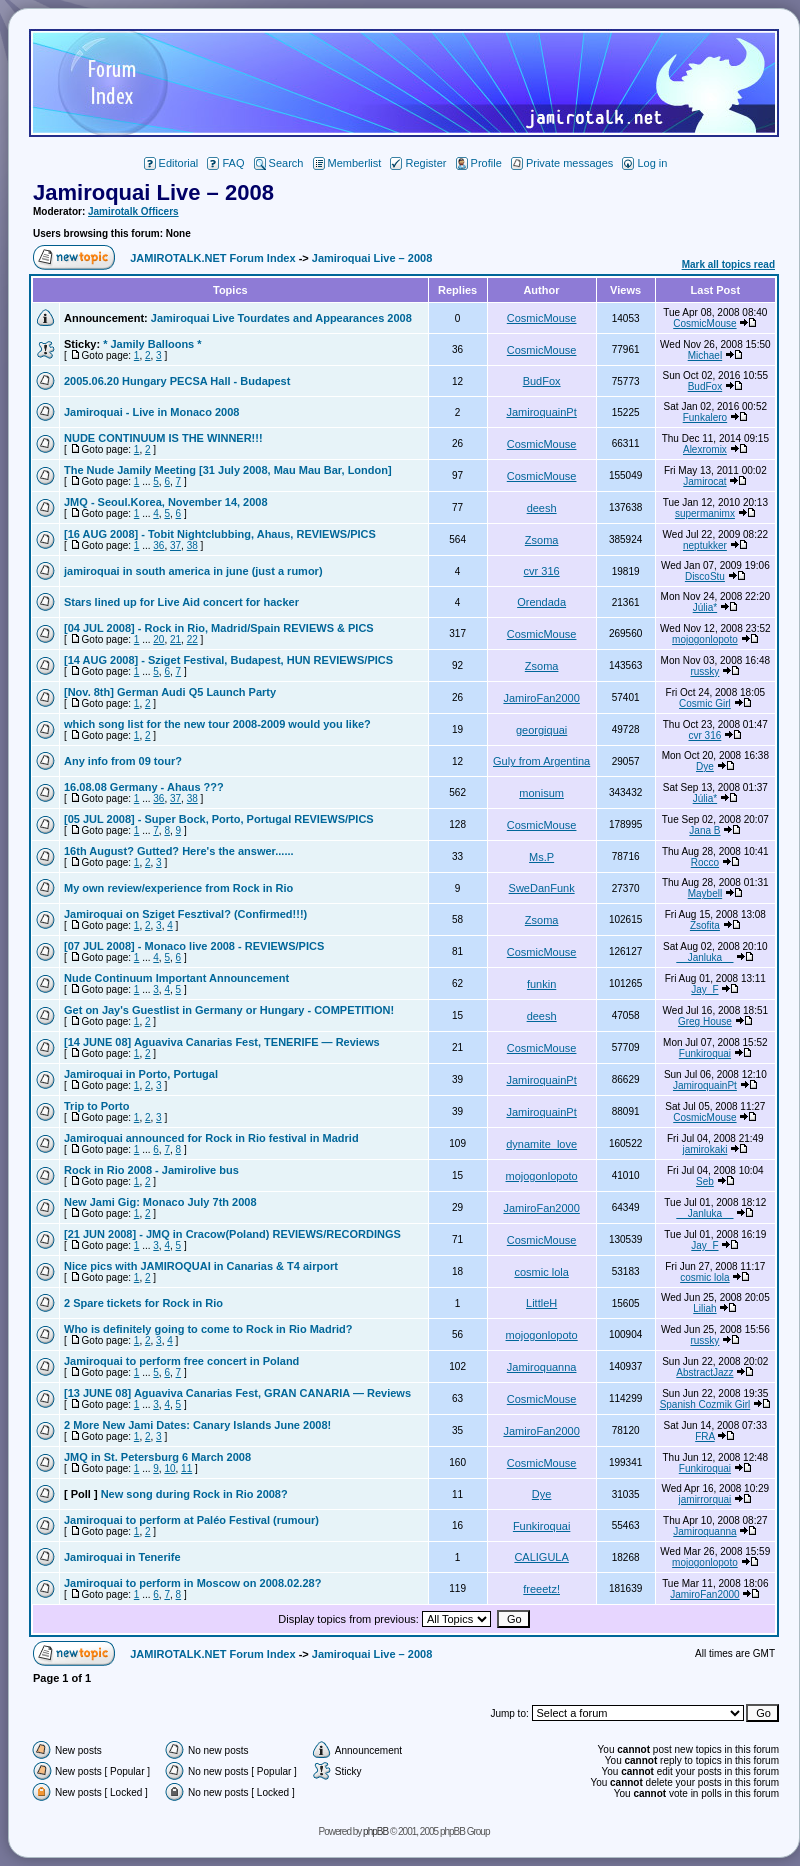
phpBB (375, 1831)
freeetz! (541, 1589)
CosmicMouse (542, 318)
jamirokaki (704, 1149)
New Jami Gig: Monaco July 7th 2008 (160, 1202)
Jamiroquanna (542, 1367)
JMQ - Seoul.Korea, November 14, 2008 (166, 502)
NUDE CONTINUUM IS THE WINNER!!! (163, 438)
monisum (541, 793)
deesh (542, 508)
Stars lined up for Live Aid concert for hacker (181, 602)
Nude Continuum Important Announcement (176, 978)
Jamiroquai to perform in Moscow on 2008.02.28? (192, 1583)
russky (704, 671)
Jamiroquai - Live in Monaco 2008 (151, 412)
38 (192, 545)
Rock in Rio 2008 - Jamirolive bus (151, 1170)
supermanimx (705, 513)
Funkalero (705, 417)
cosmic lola (541, 1272)
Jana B (704, 830)
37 (175, 545)
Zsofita (705, 925)
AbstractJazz (704, 1372)
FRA (704, 1436)
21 (175, 639)
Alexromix (705, 449)
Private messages (562, 163)
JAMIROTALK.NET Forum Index (212, 258)
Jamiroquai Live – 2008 (153, 192)
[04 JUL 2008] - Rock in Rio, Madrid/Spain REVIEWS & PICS (219, 628)
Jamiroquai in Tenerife (122, 1557)
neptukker (705, 545)
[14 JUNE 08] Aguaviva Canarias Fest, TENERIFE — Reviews (222, 1042)
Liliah (704, 1308)
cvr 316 (542, 571)
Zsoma (542, 540)
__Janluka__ (705, 957)
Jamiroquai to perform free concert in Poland (181, 1361)
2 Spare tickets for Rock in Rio (143, 1303)
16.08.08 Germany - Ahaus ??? (144, 787)
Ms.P (541, 857)
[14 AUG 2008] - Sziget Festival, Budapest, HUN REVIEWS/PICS (228, 660)
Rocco (705, 862)
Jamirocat (704, 481)
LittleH (541, 1303)
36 (158, 545)
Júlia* (705, 607)
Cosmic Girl (705, 703)
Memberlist (347, 163)
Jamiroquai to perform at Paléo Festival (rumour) (191, 1520)
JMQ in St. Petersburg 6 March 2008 (157, 1457)
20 (158, 639)
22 (192, 639)
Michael (705, 355)
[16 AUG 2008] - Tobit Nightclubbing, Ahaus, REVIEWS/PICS (220, 534)
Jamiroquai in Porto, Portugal (141, 1074)
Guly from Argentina (541, 761)
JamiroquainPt (541, 412)
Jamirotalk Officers (133, 211)
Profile (479, 163)
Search (279, 163)
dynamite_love (541, 1144)
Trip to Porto (96, 1106)
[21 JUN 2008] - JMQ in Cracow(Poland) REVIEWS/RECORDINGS (232, 1234)
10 (169, 1468)
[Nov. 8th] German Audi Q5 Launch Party (170, 692)
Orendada (541, 602)
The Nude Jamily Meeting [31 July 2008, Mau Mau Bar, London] (228, 470)
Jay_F (704, 989)
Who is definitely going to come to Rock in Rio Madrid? (208, 1329)
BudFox (542, 381)
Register (418, 163)
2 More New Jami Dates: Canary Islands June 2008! (197, 1425)
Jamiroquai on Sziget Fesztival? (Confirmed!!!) (185, 914)
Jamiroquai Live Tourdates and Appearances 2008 (281, 318)
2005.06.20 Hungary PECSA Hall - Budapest (177, 381)
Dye (705, 766)
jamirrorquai (705, 1499)
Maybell (705, 893)
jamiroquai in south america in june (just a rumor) (193, 571)
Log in (644, 163)
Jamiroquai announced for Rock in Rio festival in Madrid (211, 1138)
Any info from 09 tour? (123, 761)
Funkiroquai (705, 1053)
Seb (705, 1181)
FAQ (225, 163)
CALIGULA (541, 1557)
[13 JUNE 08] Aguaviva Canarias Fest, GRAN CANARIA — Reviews (237, 1393)
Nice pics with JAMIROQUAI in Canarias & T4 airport (201, 1266)
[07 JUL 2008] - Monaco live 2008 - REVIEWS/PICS (194, 946)
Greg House (705, 1021)
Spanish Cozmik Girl (705, 1404)
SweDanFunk (542, 888)
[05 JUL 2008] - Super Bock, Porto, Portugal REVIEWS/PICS (219, 819)
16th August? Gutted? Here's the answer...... (179, 851)
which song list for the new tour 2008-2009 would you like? (217, 724)
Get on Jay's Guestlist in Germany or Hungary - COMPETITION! (229, 1010)
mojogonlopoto (705, 639)
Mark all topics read (728, 264)
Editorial (171, 163)
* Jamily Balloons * (152, 344)
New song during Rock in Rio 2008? (194, 1494)
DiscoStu (705, 576)
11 (186, 1468)
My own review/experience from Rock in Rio (178, 888)
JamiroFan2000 (541, 698)
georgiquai (541, 730)
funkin (541, 984)
